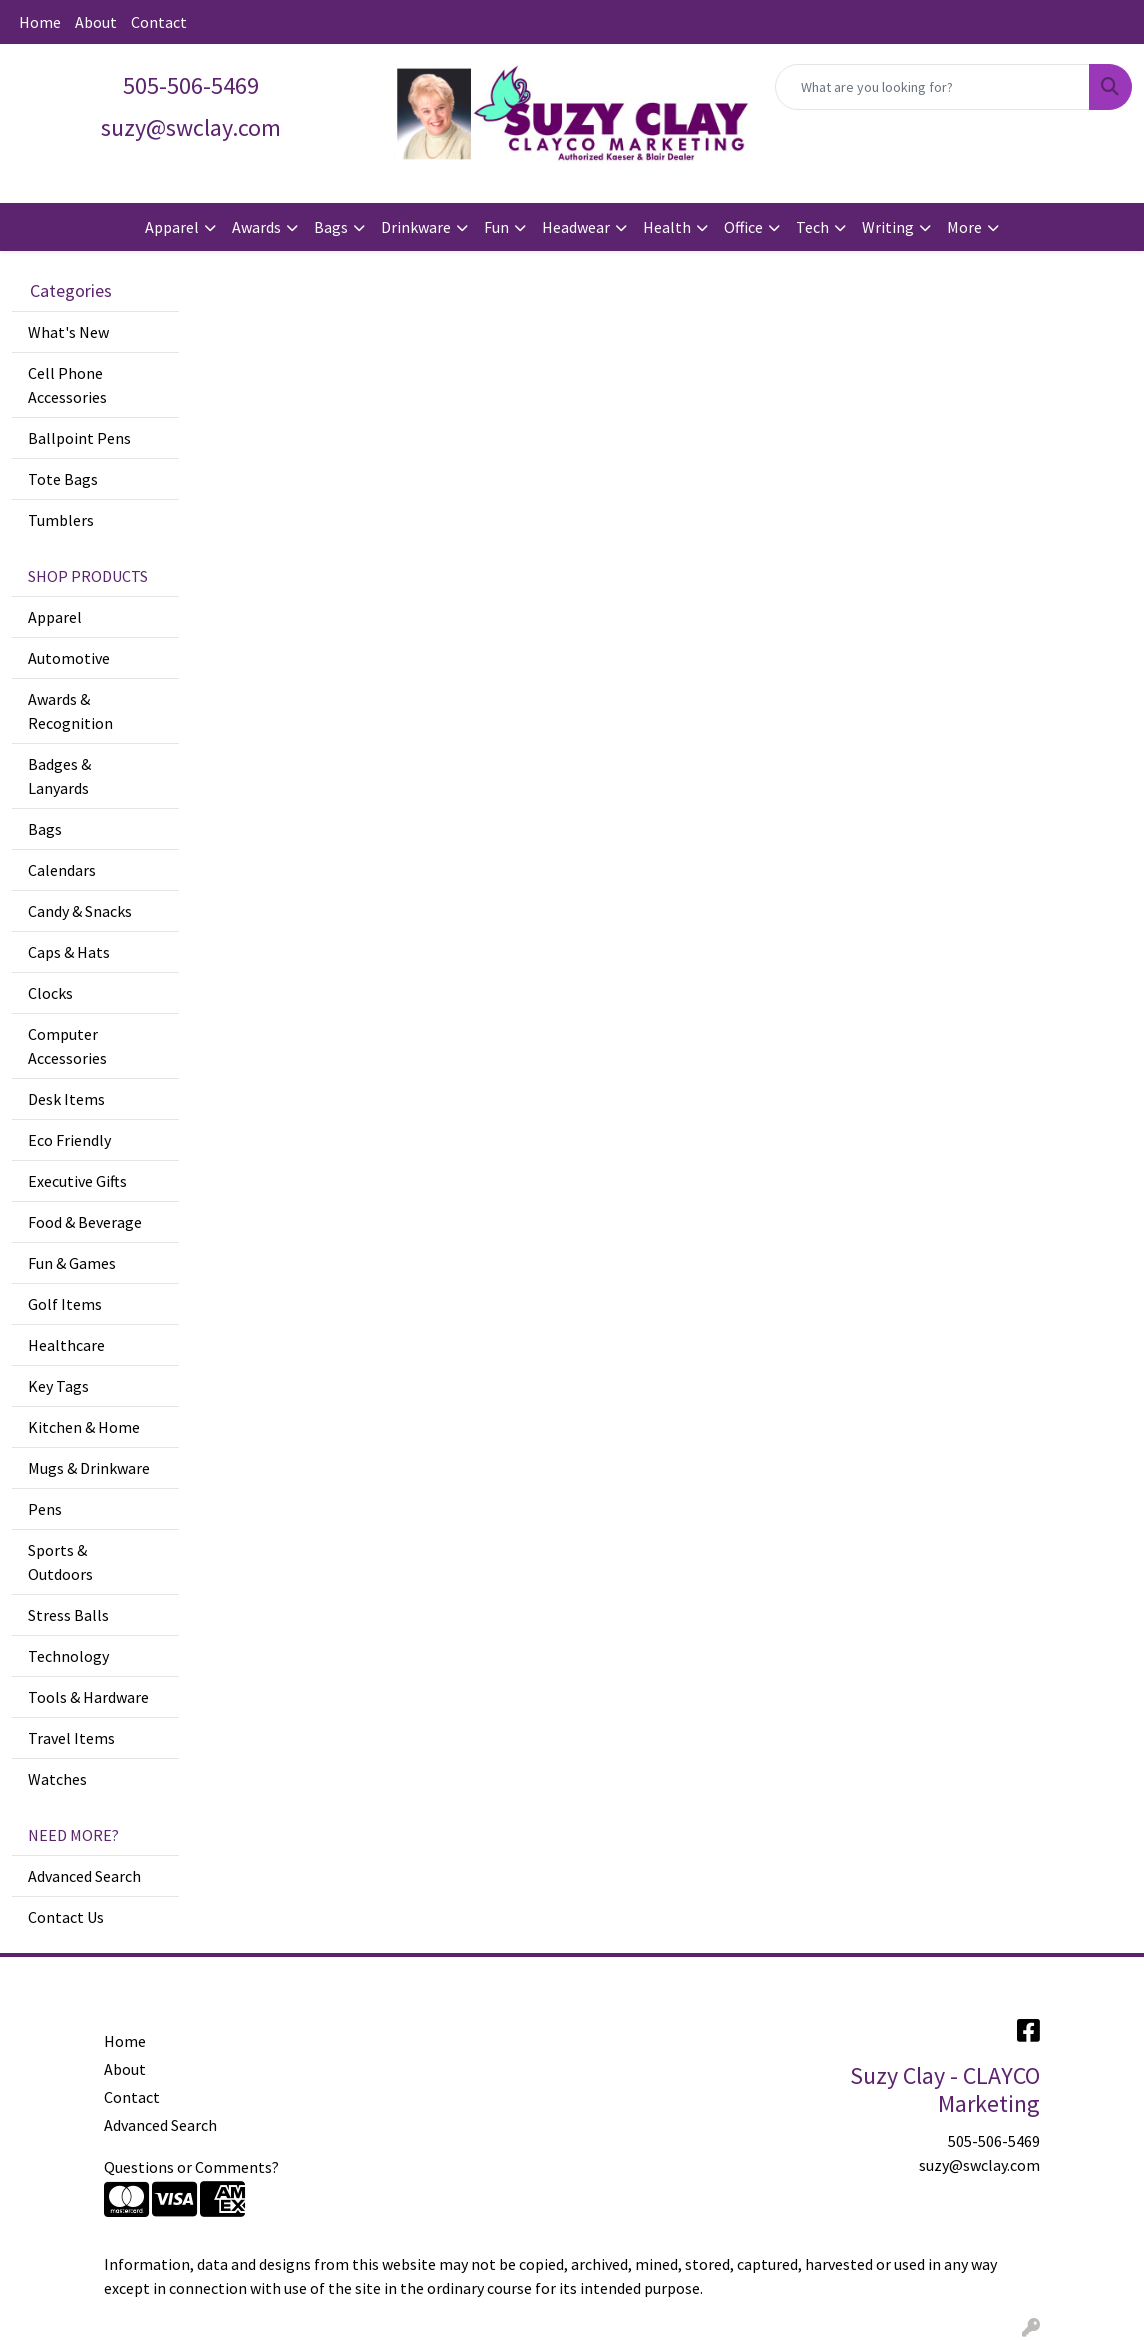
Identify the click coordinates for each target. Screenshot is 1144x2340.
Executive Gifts (77, 1181)
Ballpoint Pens (79, 438)
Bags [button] (331, 227)
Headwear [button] (576, 227)
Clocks (50, 993)
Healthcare (66, 1345)
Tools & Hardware (88, 1697)
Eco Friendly (69, 1140)
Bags (45, 829)
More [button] (964, 227)
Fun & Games (72, 1263)
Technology (68, 1656)
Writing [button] (888, 227)
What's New (68, 332)
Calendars (62, 870)
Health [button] (667, 227)
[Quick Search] (932, 87)
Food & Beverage (85, 1222)
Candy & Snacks (80, 911)
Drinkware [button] (416, 227)
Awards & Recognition (70, 711)
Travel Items (71, 1738)
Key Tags (58, 1386)
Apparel (55, 617)
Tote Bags (63, 479)
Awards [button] (256, 227)
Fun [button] (496, 227)
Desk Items (66, 1099)
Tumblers (61, 520)
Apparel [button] (172, 227)
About (96, 22)
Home (40, 22)
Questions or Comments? (191, 2167)
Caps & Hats (69, 952)
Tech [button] (812, 227)
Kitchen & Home (84, 1427)
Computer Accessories (67, 1046)
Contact (159, 22)
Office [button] (743, 227)
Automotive (69, 658)
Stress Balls (68, 1615)
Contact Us (66, 1917)
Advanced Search (84, 1876)
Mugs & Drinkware (89, 1468)
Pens (45, 1509)
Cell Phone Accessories (67, 385)
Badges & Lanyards (59, 776)
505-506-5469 (191, 85)
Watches (57, 1779)
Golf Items (65, 1304)
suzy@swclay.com (979, 2165)
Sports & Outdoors (60, 1562)
